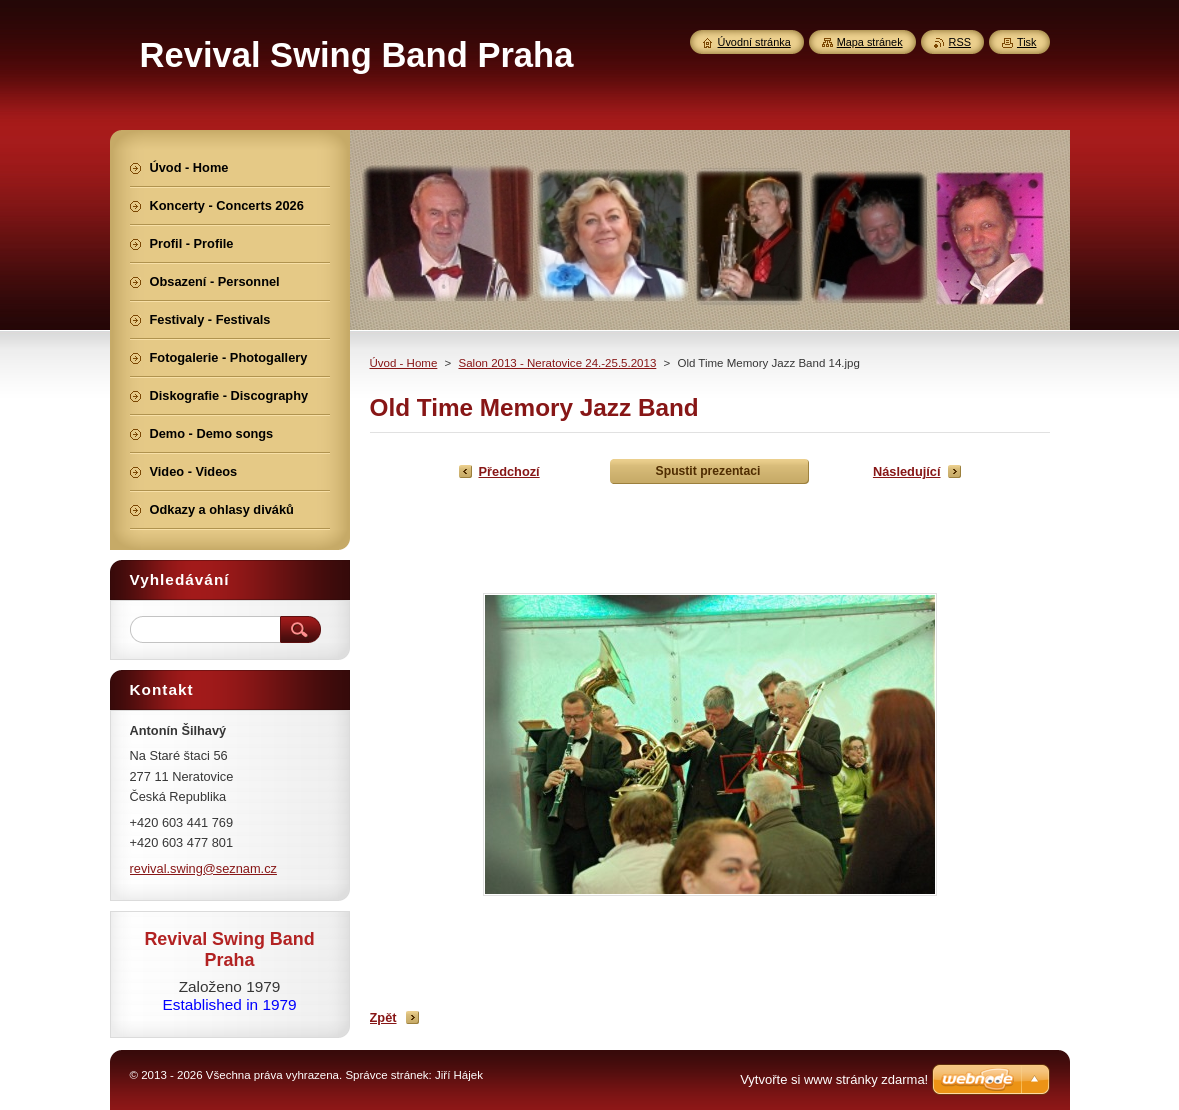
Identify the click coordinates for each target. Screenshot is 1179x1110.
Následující (907, 471)
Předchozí (509, 471)
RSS (960, 42)
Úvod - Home (404, 363)
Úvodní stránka (754, 42)
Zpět (383, 1017)
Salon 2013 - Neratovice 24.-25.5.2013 (557, 363)
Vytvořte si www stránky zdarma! (834, 1079)
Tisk (1027, 42)
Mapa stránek (870, 42)
